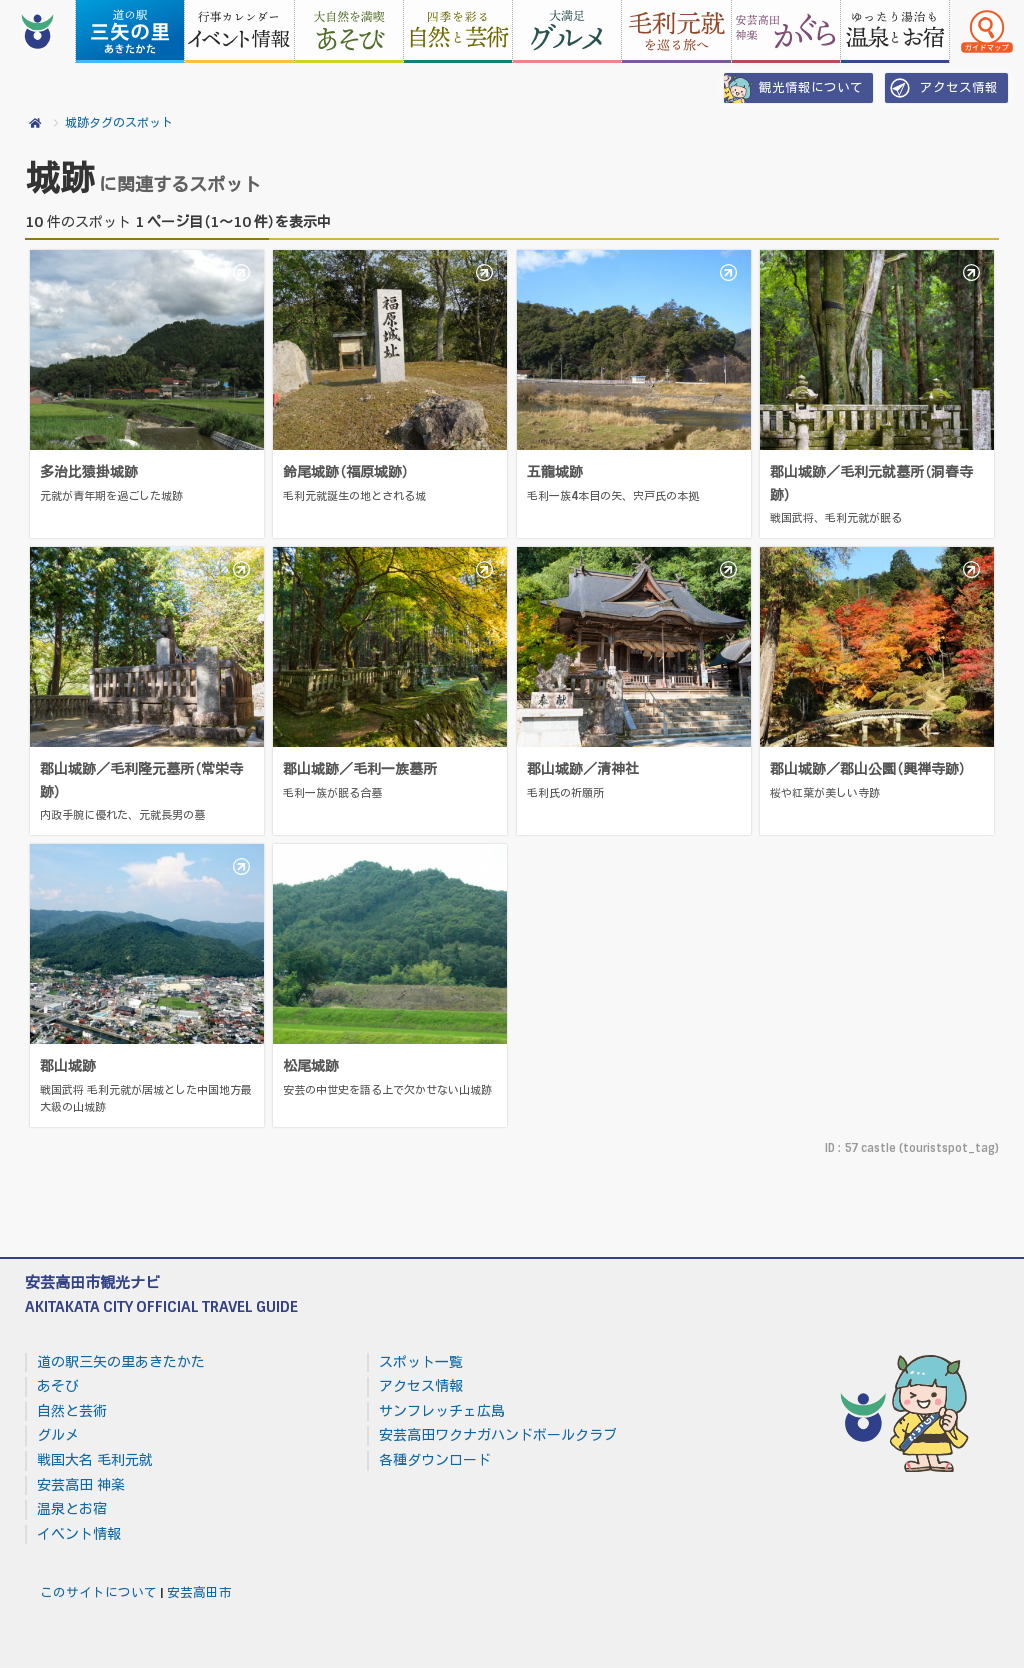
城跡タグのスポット (119, 123)
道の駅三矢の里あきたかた (121, 1362)
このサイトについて (98, 1593)
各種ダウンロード (435, 1460)
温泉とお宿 (72, 1509)
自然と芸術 (72, 1411)
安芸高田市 (199, 1593)
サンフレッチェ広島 (442, 1411)
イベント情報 (79, 1534)
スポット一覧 (421, 1362)
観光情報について (793, 88)
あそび (58, 1386)
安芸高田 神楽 (81, 1485)
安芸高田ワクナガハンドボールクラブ (498, 1435)
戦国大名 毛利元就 (95, 1460)
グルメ (58, 1435)
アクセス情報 (941, 88)
